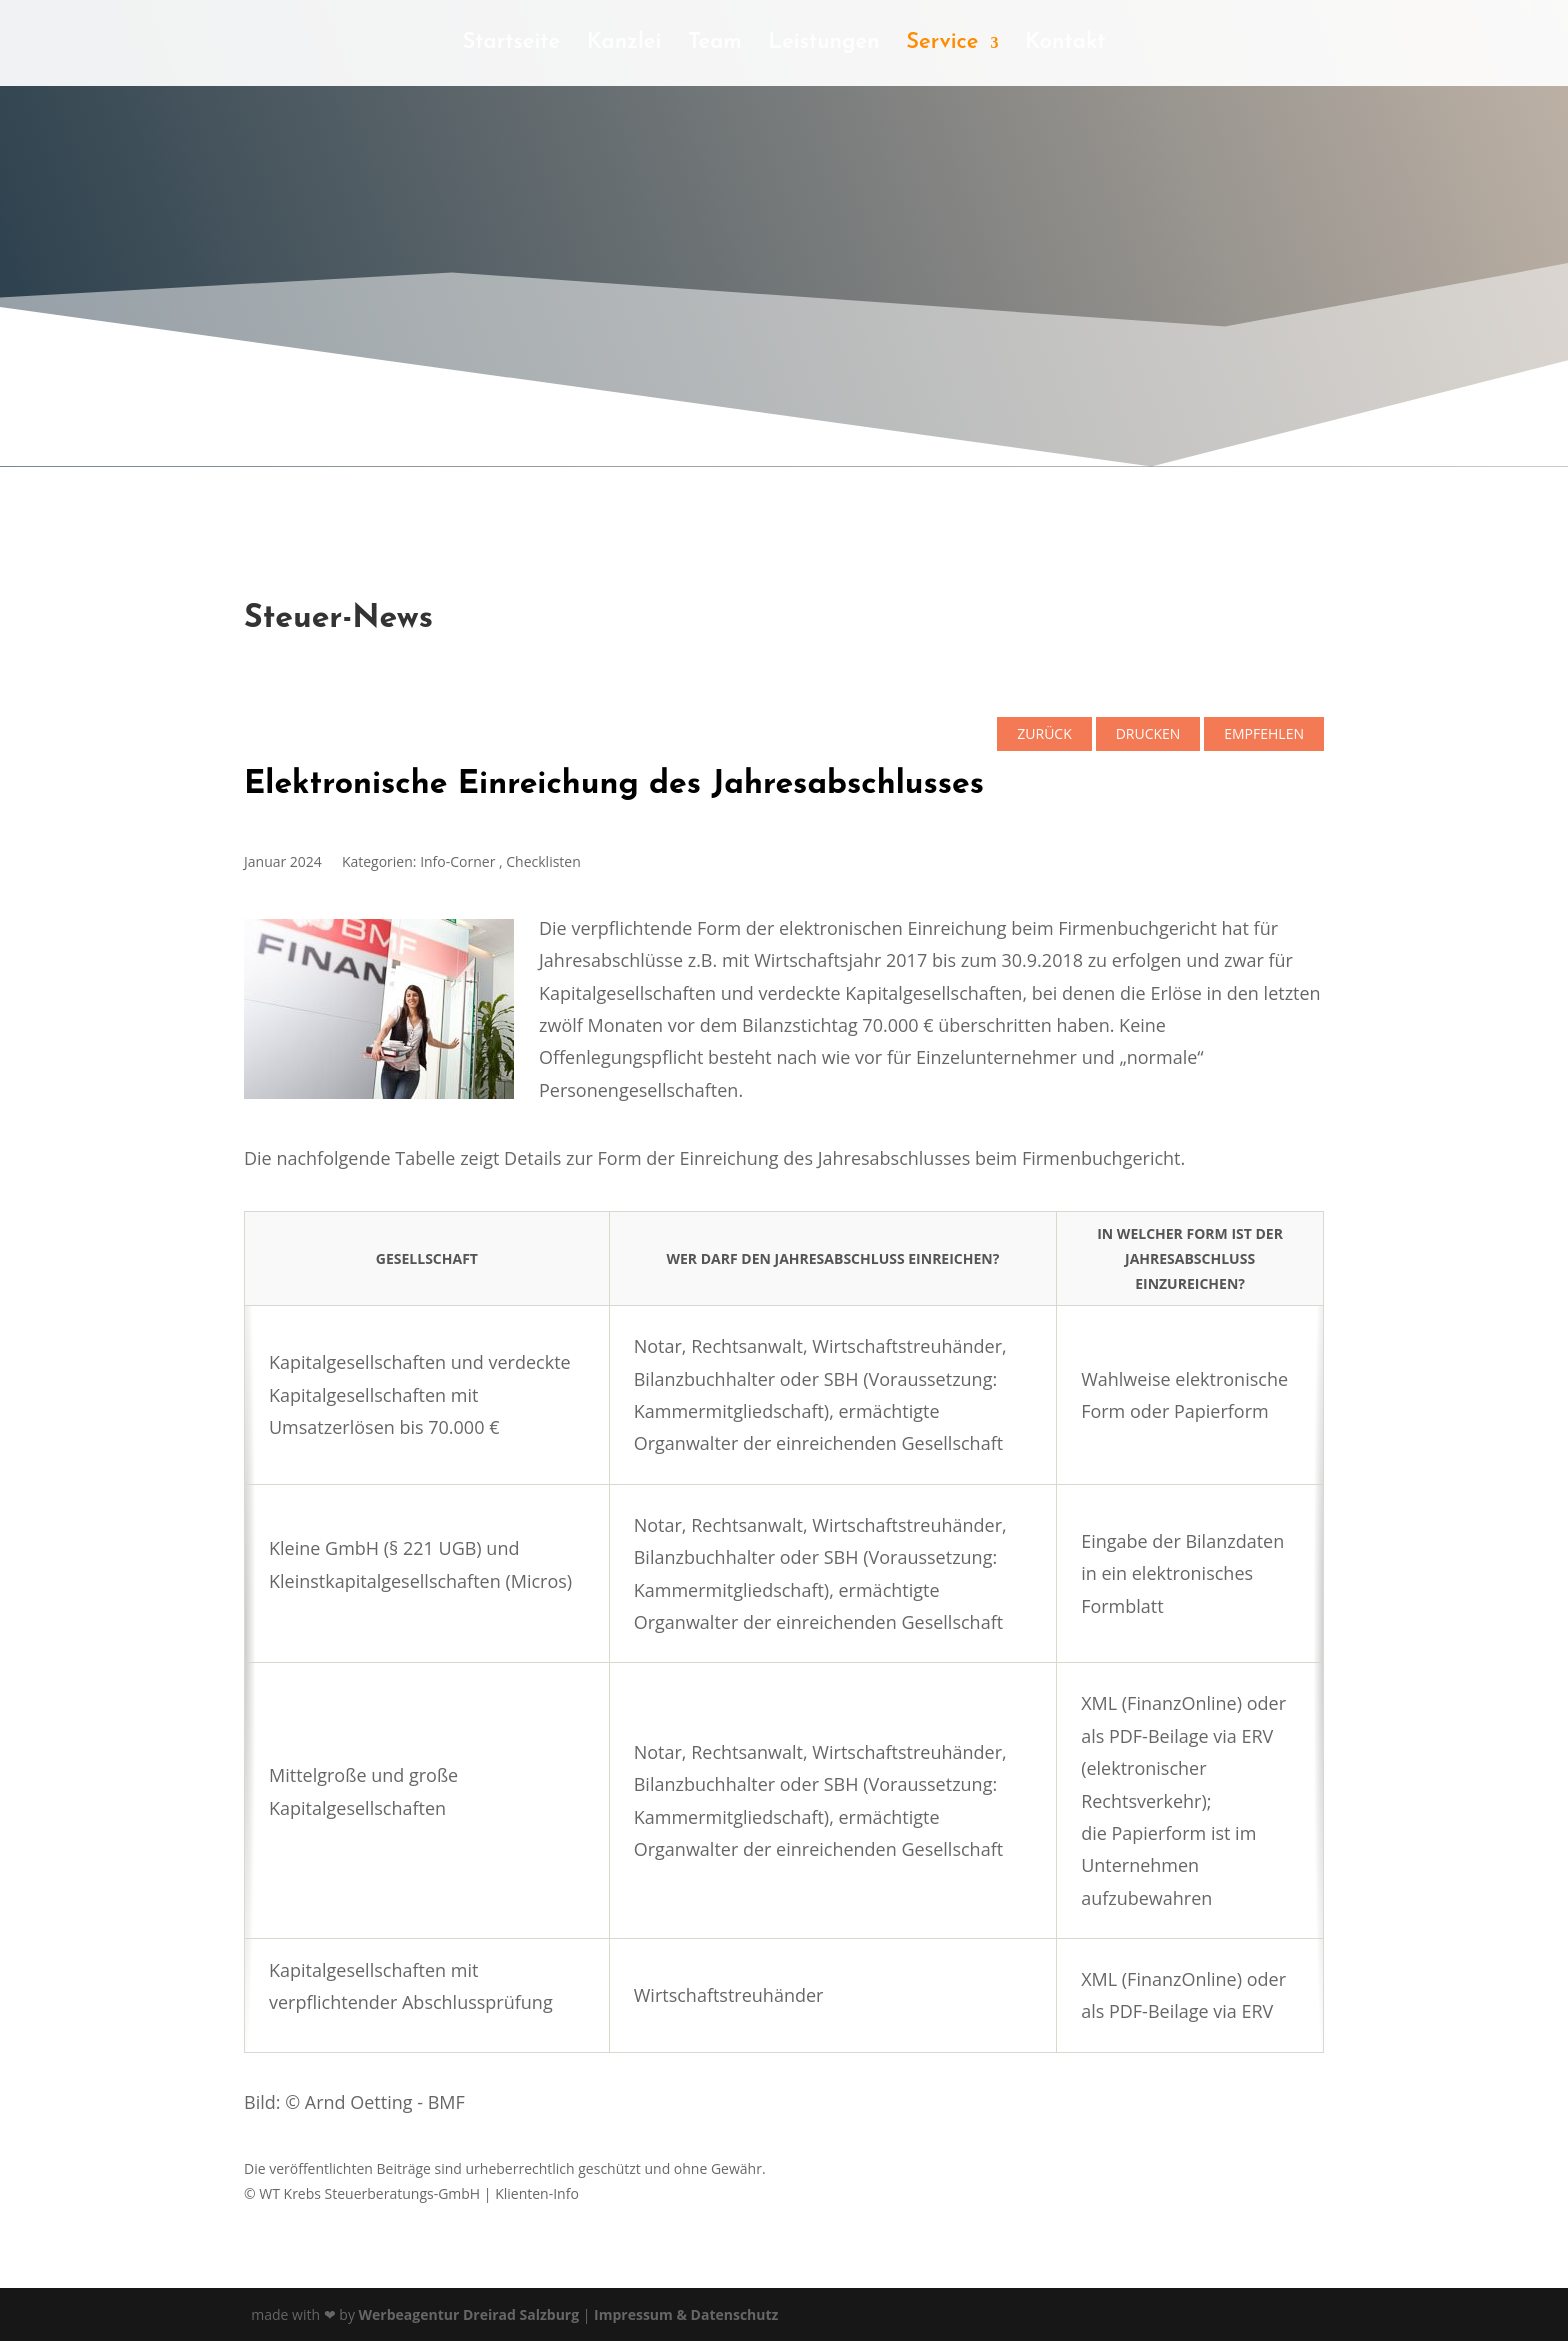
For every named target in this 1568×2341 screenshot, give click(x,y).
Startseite (511, 45)
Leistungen (824, 45)
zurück (1044, 733)
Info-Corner (457, 861)
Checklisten (543, 861)
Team (715, 45)
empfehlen (1264, 733)
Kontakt (1065, 45)
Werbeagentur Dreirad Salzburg (469, 2314)
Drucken (1148, 733)
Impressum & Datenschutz (686, 2314)
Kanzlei (624, 45)
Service (942, 45)
